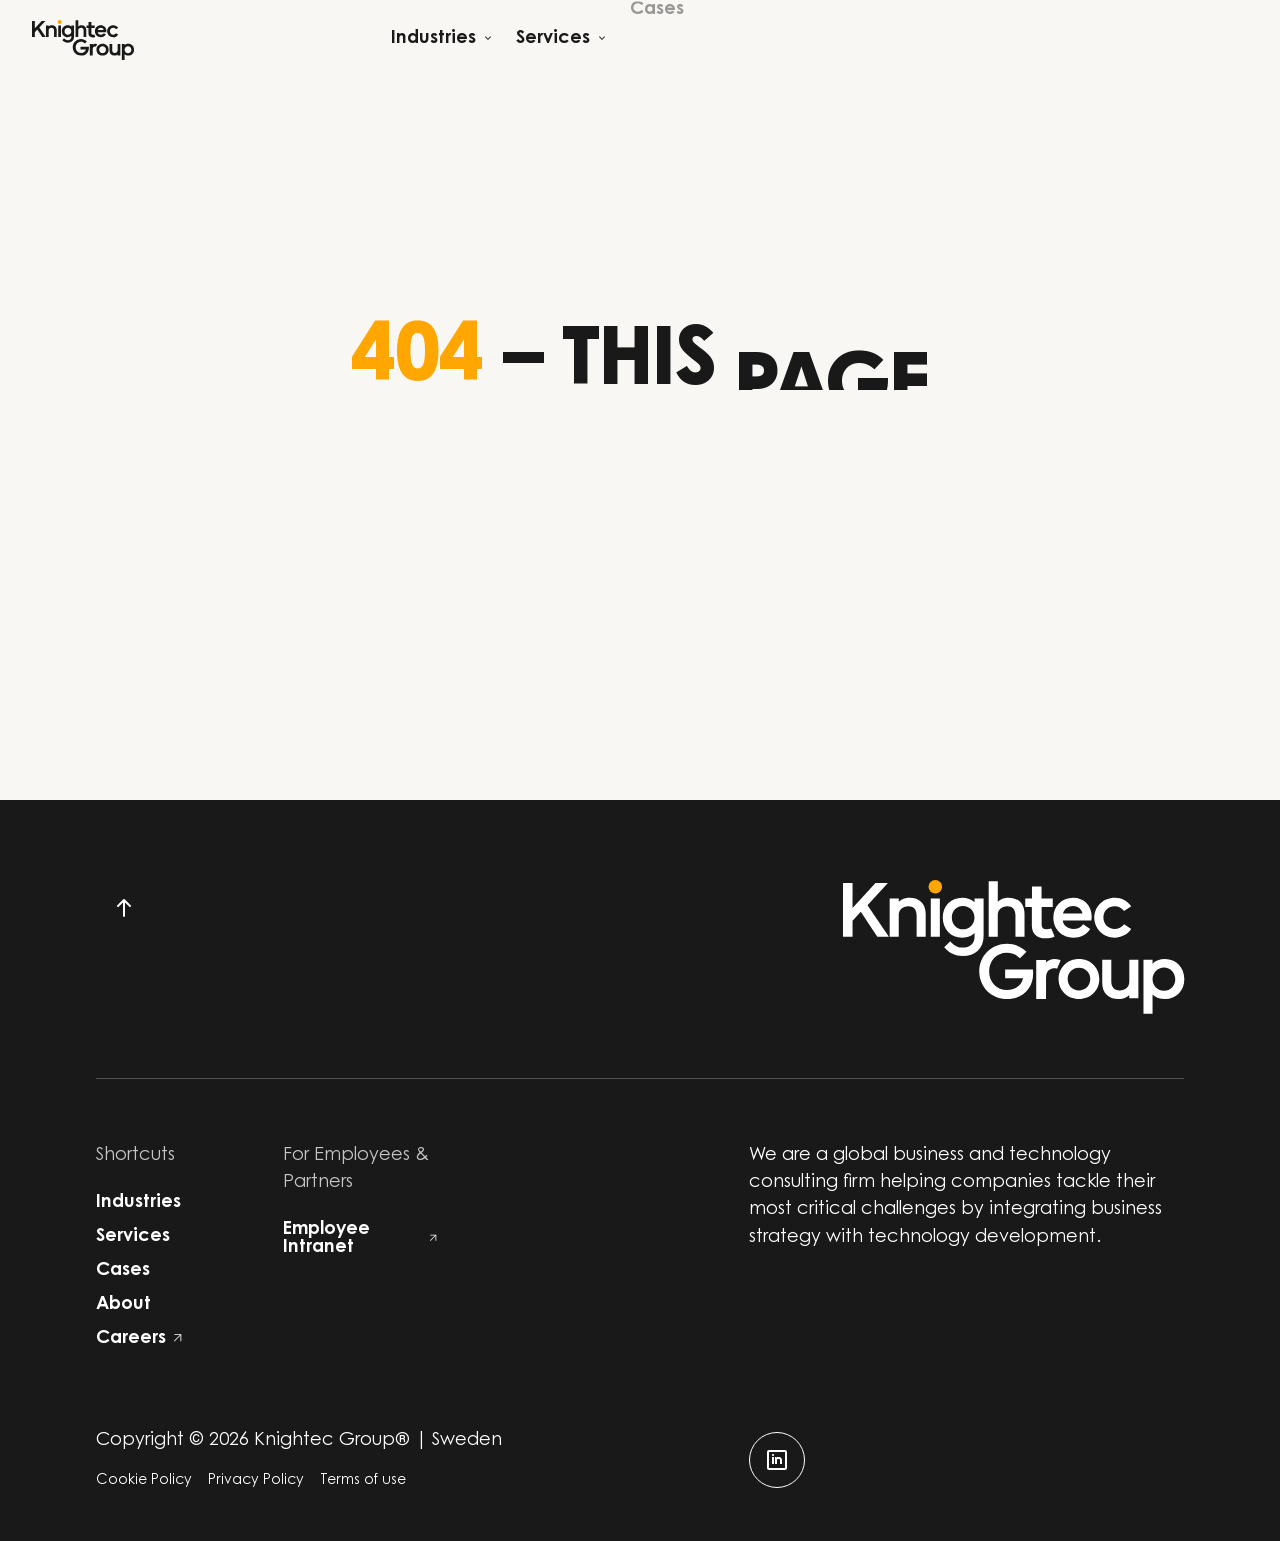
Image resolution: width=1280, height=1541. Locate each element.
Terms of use (363, 1481)
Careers (139, 1339)
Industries (138, 1203)
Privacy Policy (256, 1481)
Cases (123, 1271)
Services (133, 1237)
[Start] (83, 40)
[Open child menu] (441, 39)
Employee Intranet (360, 1239)
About (123, 1305)
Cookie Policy (144, 1481)
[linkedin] (777, 1460)
